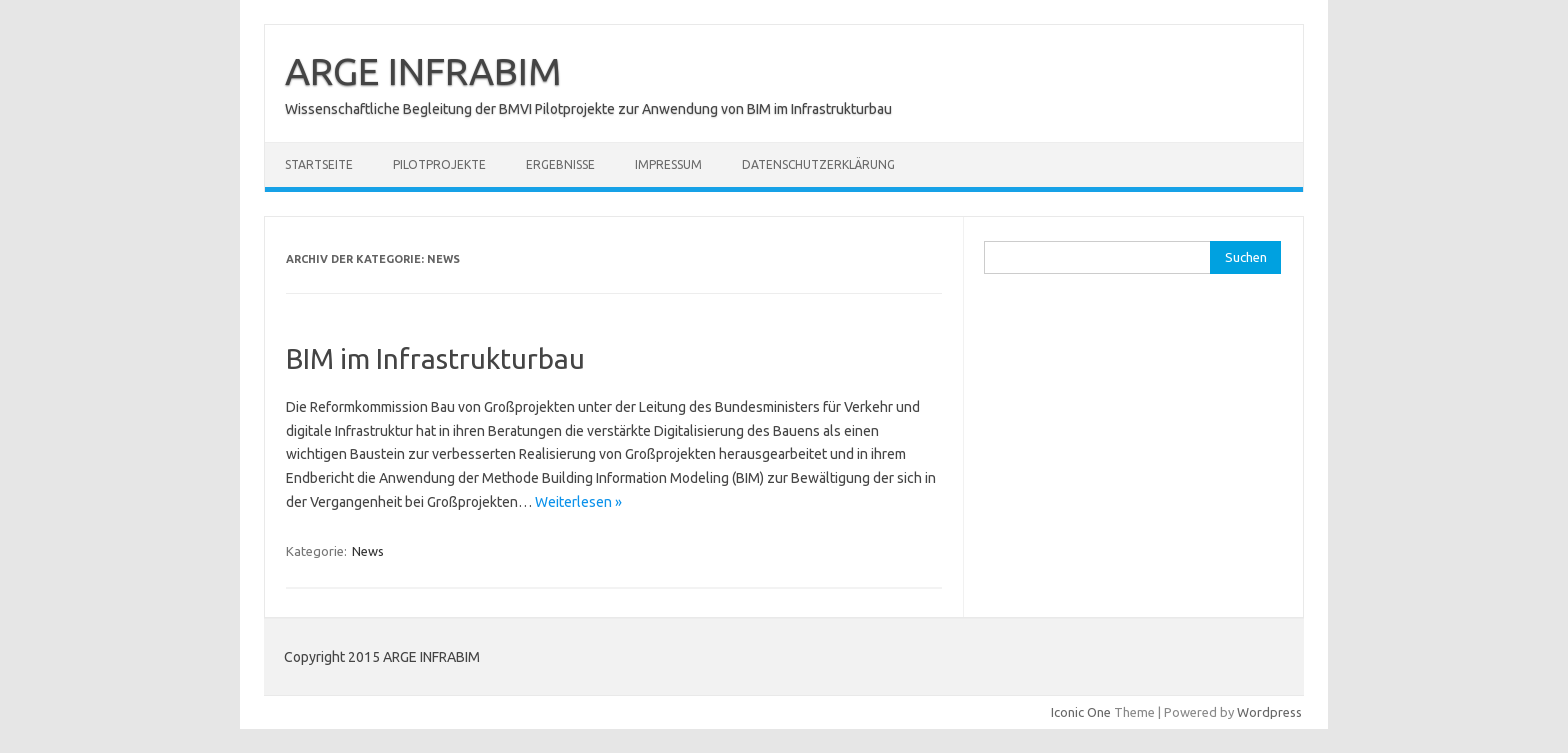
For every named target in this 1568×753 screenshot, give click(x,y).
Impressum (668, 164)
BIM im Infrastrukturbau (435, 358)
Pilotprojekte (439, 164)
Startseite (319, 164)
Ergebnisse (560, 164)
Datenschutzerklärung (818, 164)
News (368, 551)
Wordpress (1269, 712)
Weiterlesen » (578, 502)
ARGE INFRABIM (423, 71)
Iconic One (1081, 712)
